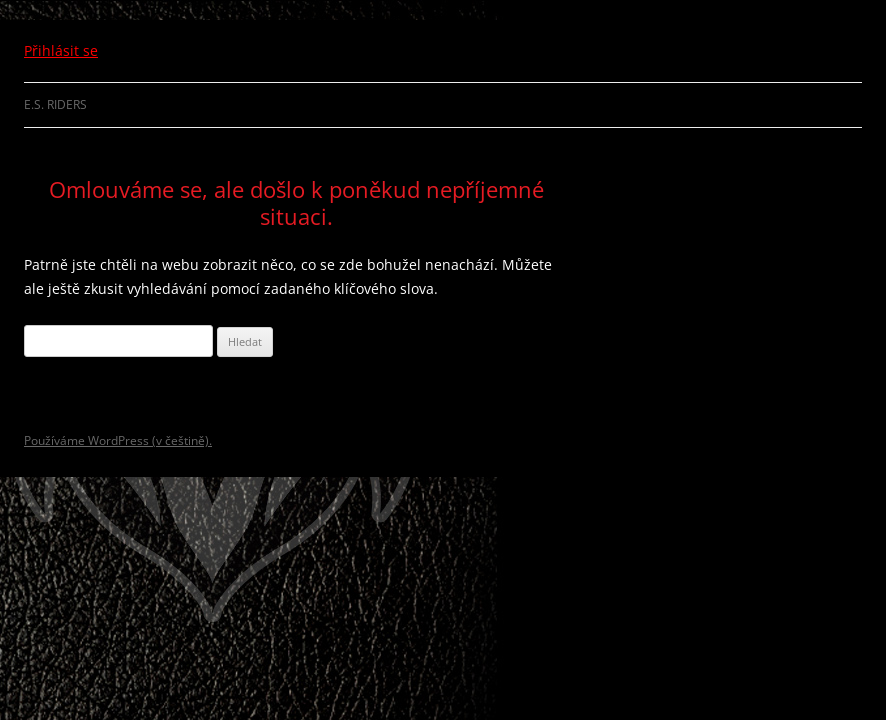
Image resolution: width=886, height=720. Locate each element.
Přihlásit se (61, 50)
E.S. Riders (55, 104)
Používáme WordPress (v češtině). (118, 440)
